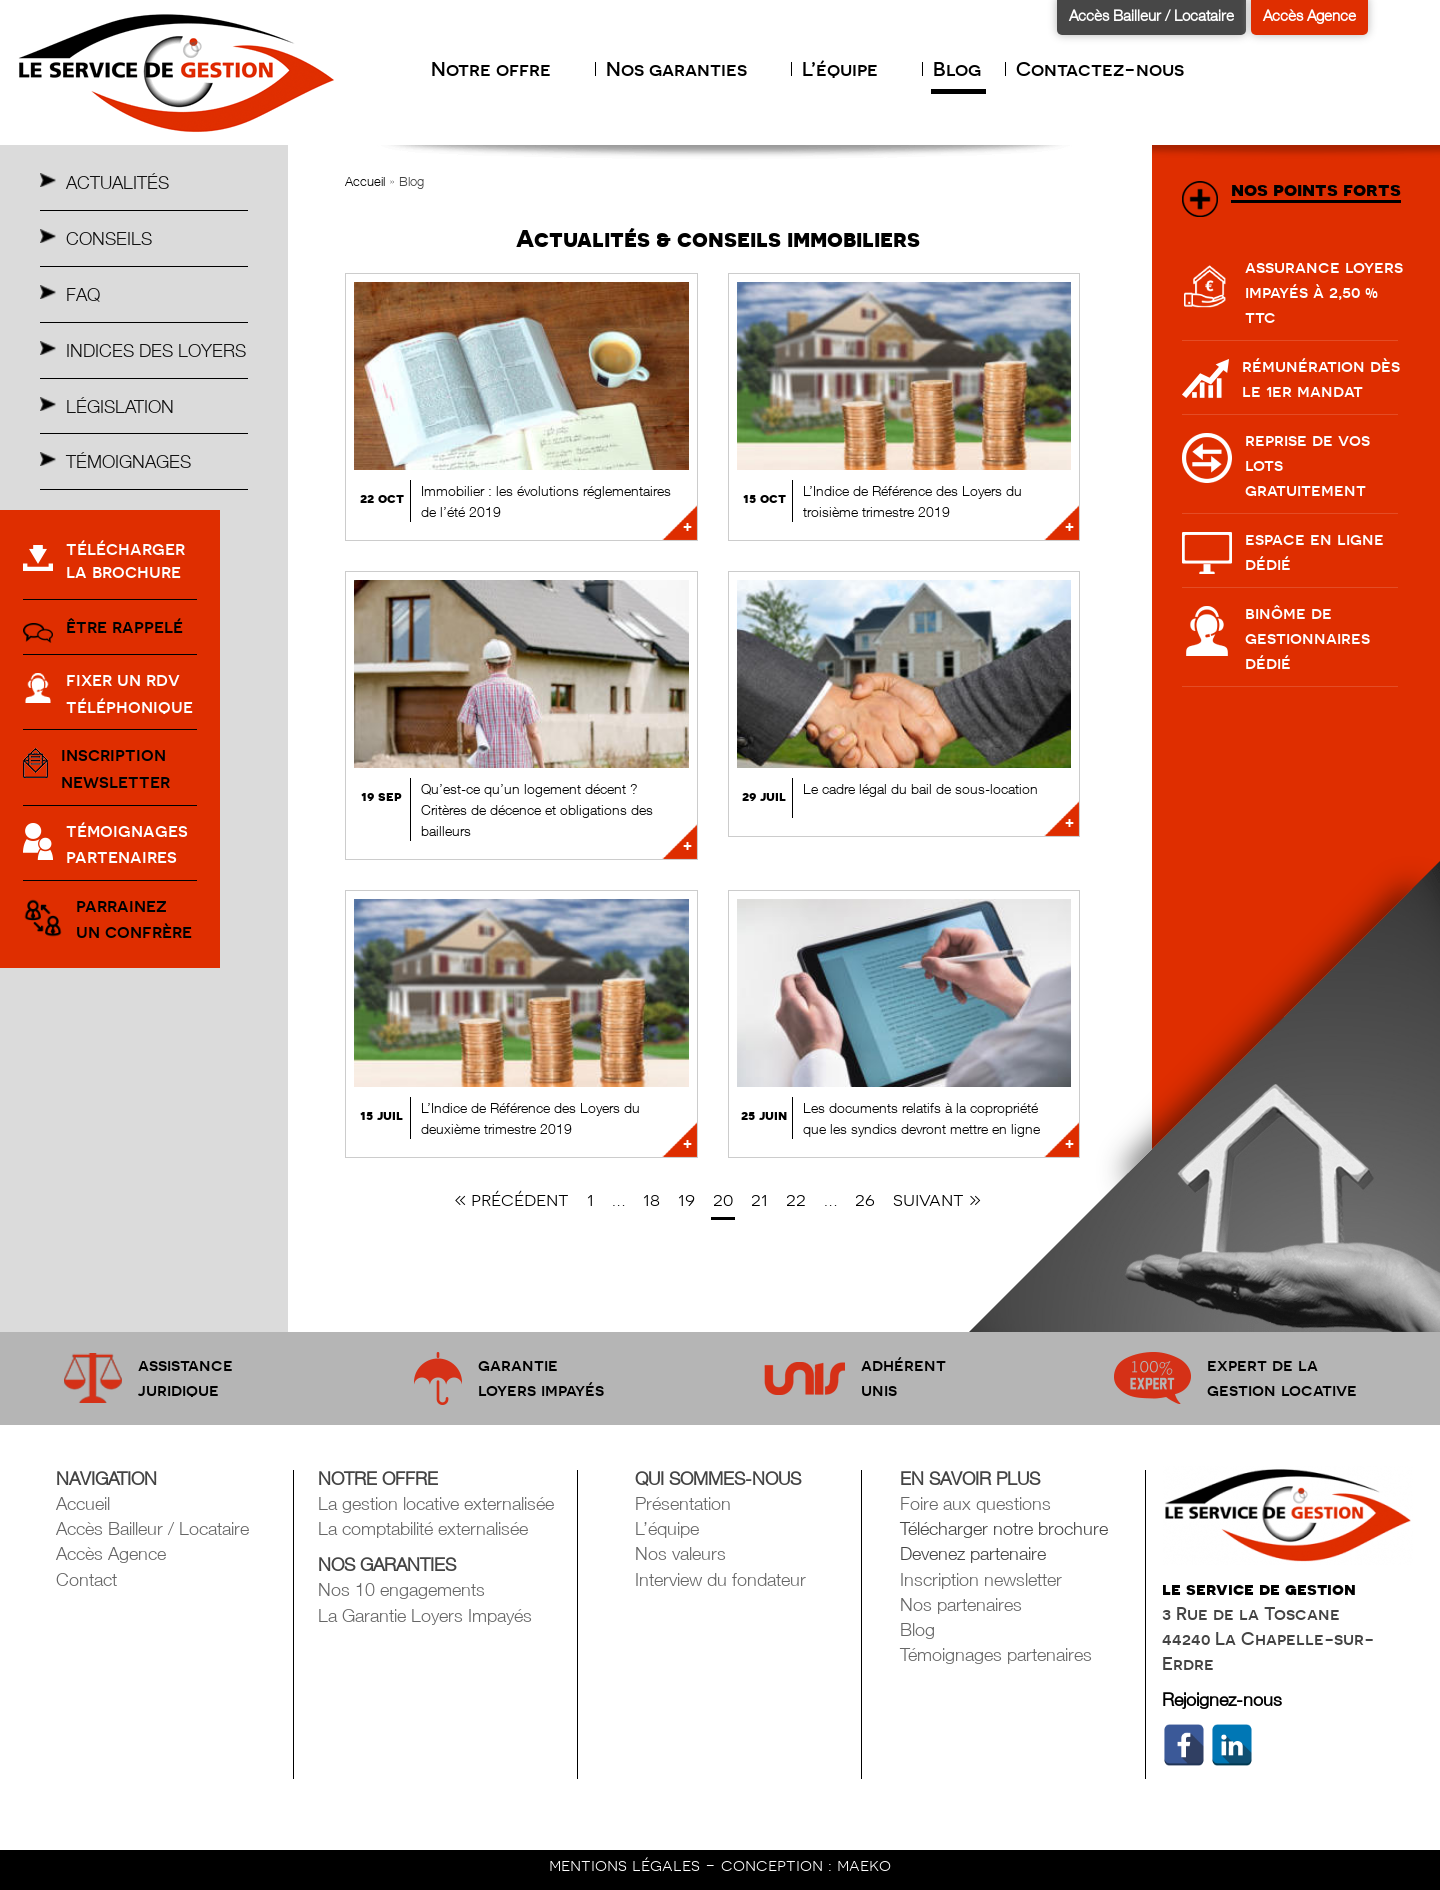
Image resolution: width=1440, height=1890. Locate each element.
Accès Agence (1309, 15)
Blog (957, 69)
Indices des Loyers (156, 350)
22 (796, 1199)
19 (686, 1199)
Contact (86, 1579)
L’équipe (850, 69)
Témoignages (128, 461)
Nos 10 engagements (401, 1589)
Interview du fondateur (720, 1579)
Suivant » (937, 1199)
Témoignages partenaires (996, 1654)
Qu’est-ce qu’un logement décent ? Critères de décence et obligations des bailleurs (537, 809)
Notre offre (501, 69)
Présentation (683, 1503)
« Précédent (511, 1199)
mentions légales (627, 1864)
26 (865, 1199)
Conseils (109, 238)
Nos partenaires (961, 1604)
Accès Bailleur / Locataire (1151, 15)
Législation (120, 406)
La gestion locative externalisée (436, 1503)
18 (651, 1199)
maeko (864, 1864)
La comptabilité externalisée (423, 1528)
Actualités (117, 182)
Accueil (365, 181)
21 (759, 1199)
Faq (83, 294)
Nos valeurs (680, 1553)
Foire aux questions (975, 1503)
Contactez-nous (1100, 69)
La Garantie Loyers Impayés (425, 1615)
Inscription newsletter (981, 1579)
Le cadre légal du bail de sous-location (920, 788)
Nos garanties (686, 69)
